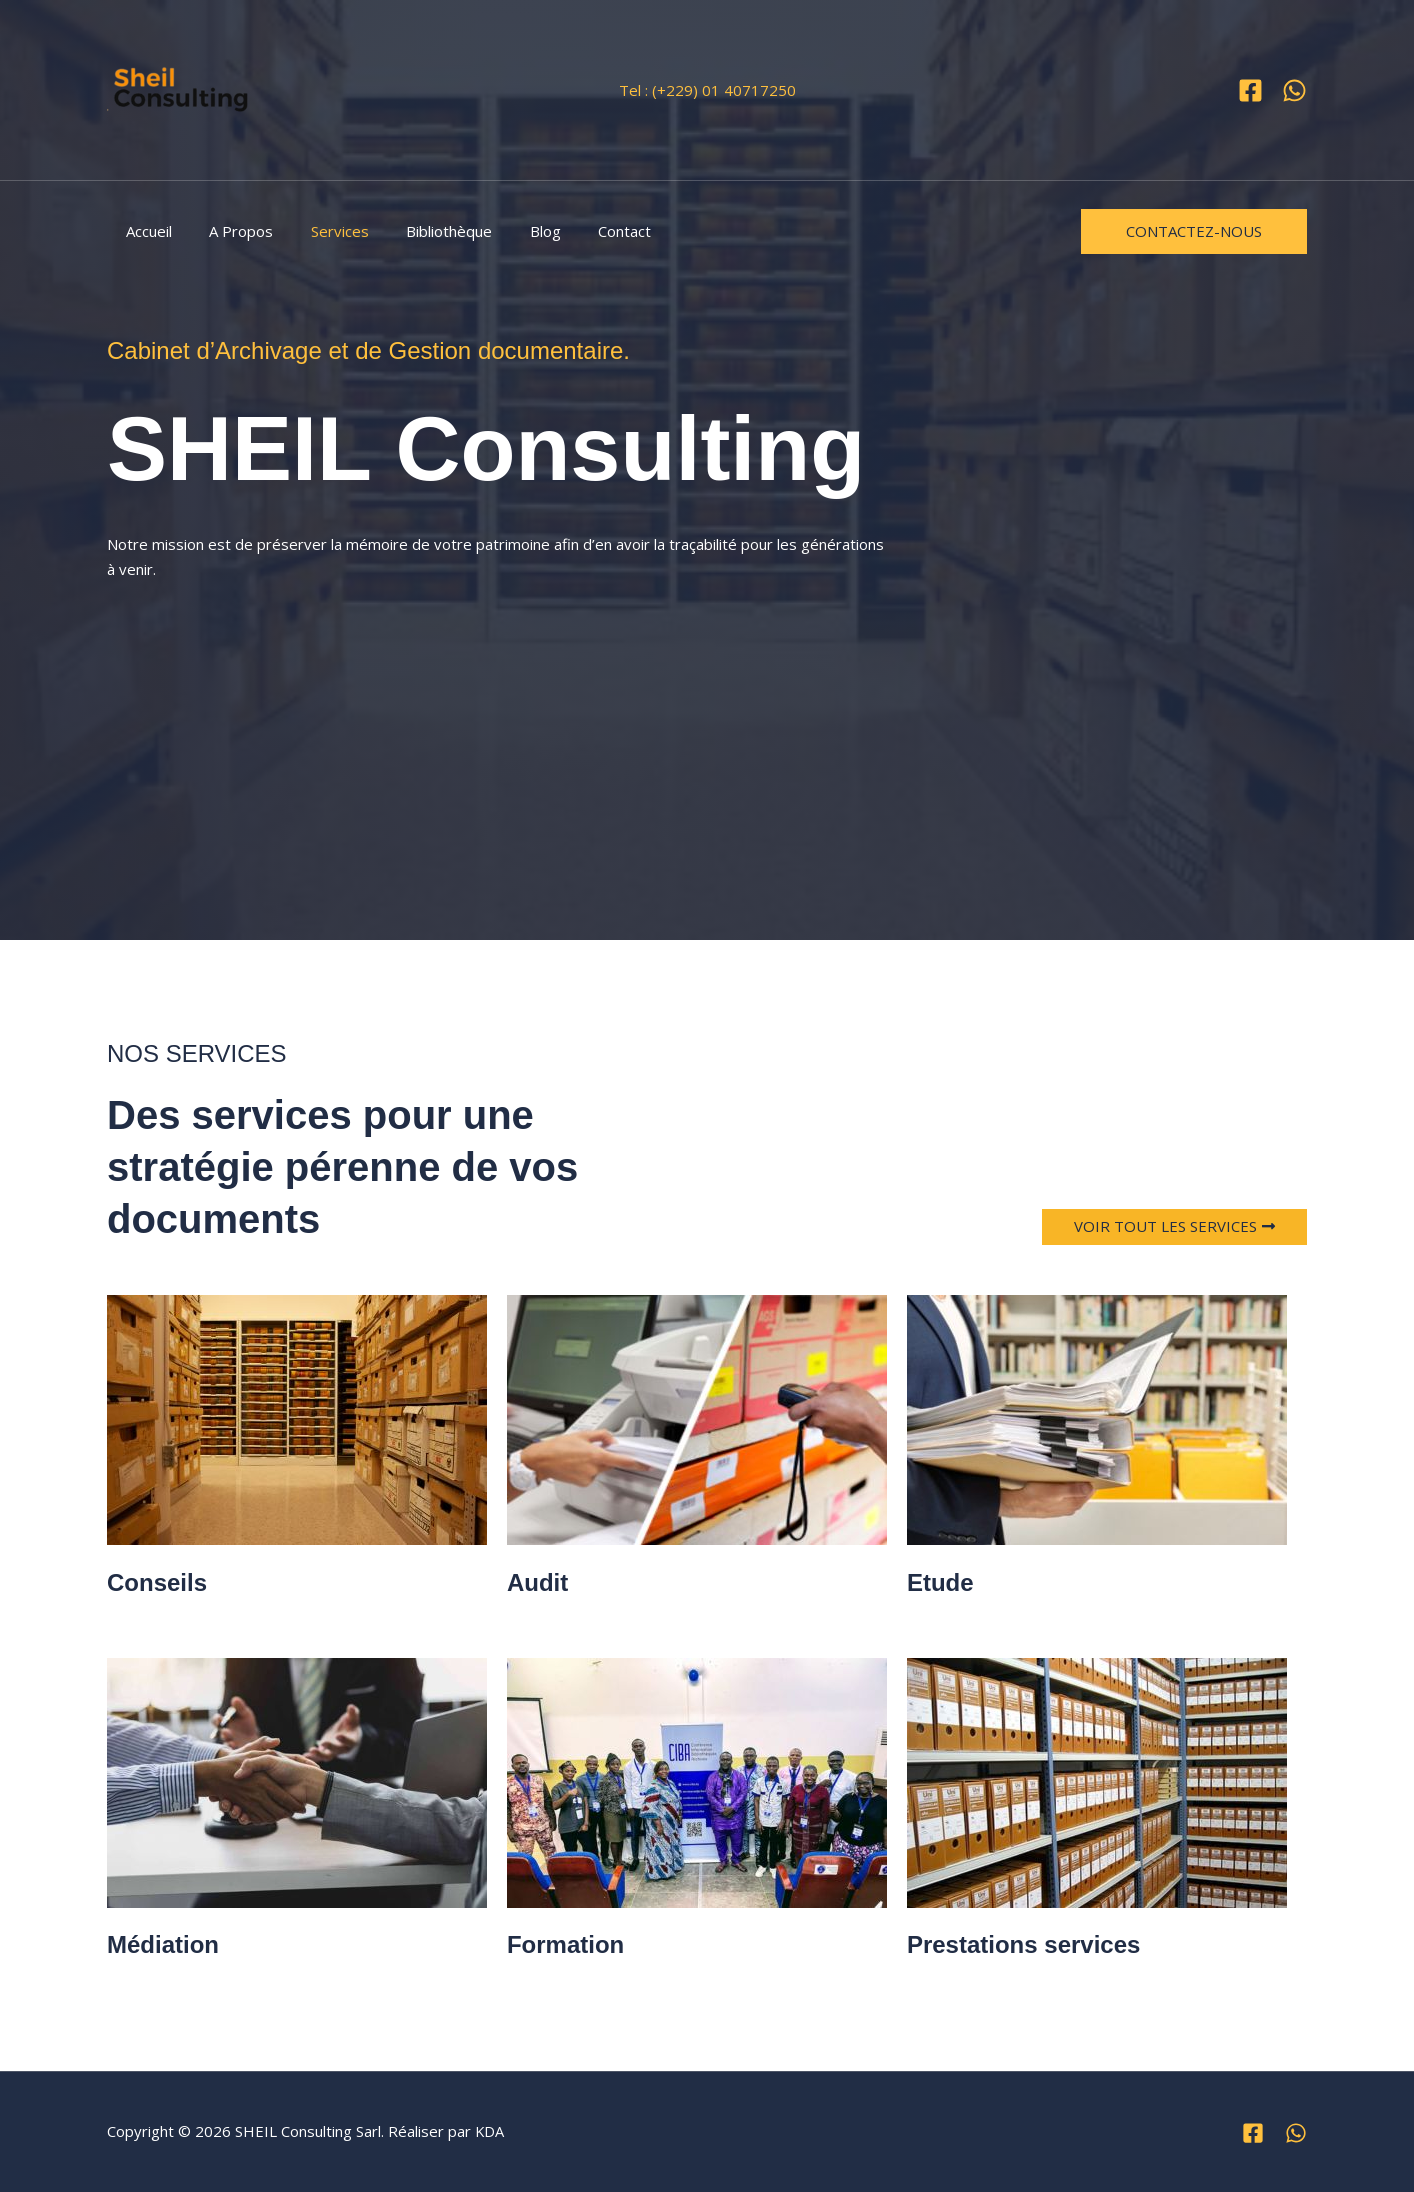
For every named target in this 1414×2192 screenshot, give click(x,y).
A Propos (230, 231)
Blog (511, 231)
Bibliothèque (423, 231)
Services (321, 231)
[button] (1194, 231)
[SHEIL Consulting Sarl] (182, 90)
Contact (583, 231)
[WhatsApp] (1294, 90)
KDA (490, 2131)
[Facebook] (1250, 90)
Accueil (145, 231)
